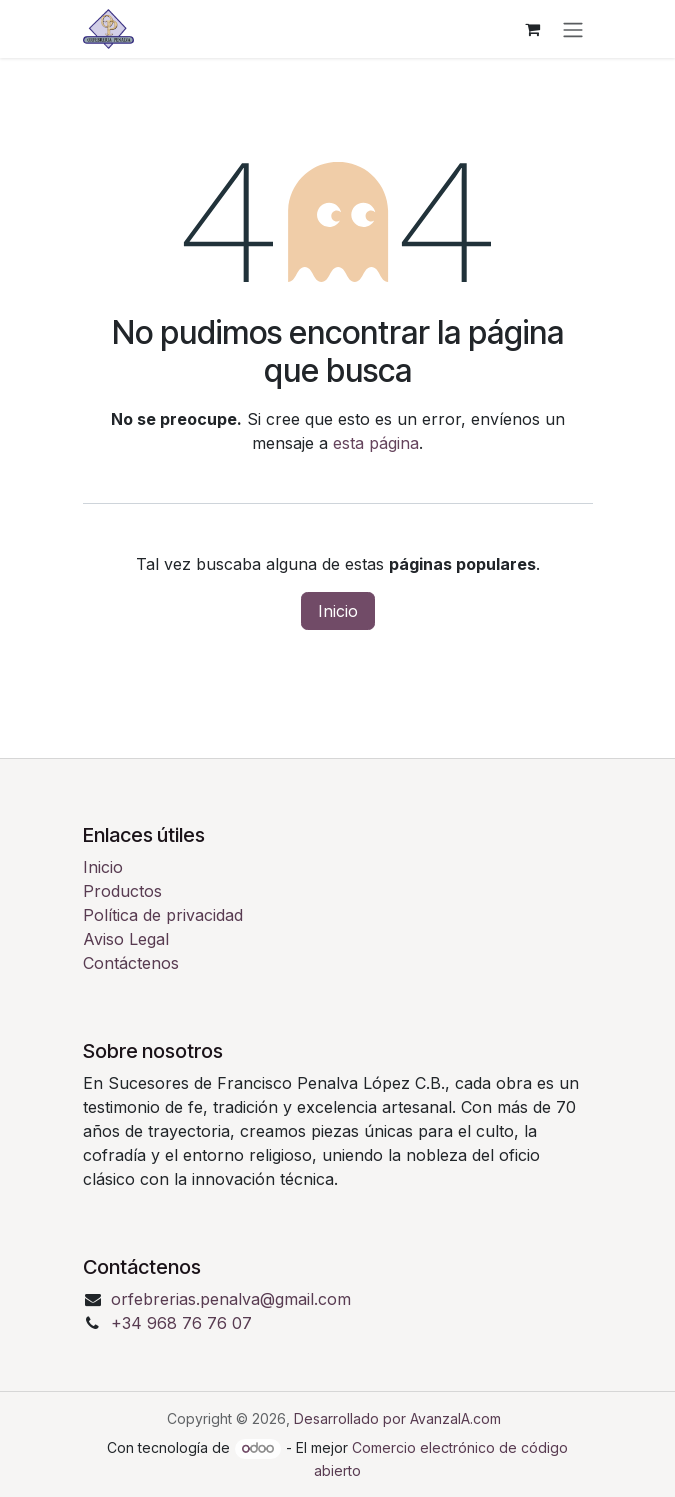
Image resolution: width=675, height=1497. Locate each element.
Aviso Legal (126, 939)
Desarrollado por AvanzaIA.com (397, 1418)
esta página (376, 443)
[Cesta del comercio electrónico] (533, 29)
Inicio (338, 611)
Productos (122, 891)
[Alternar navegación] (573, 29)
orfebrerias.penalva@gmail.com (231, 1299)
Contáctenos (131, 963)
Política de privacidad (163, 915)
